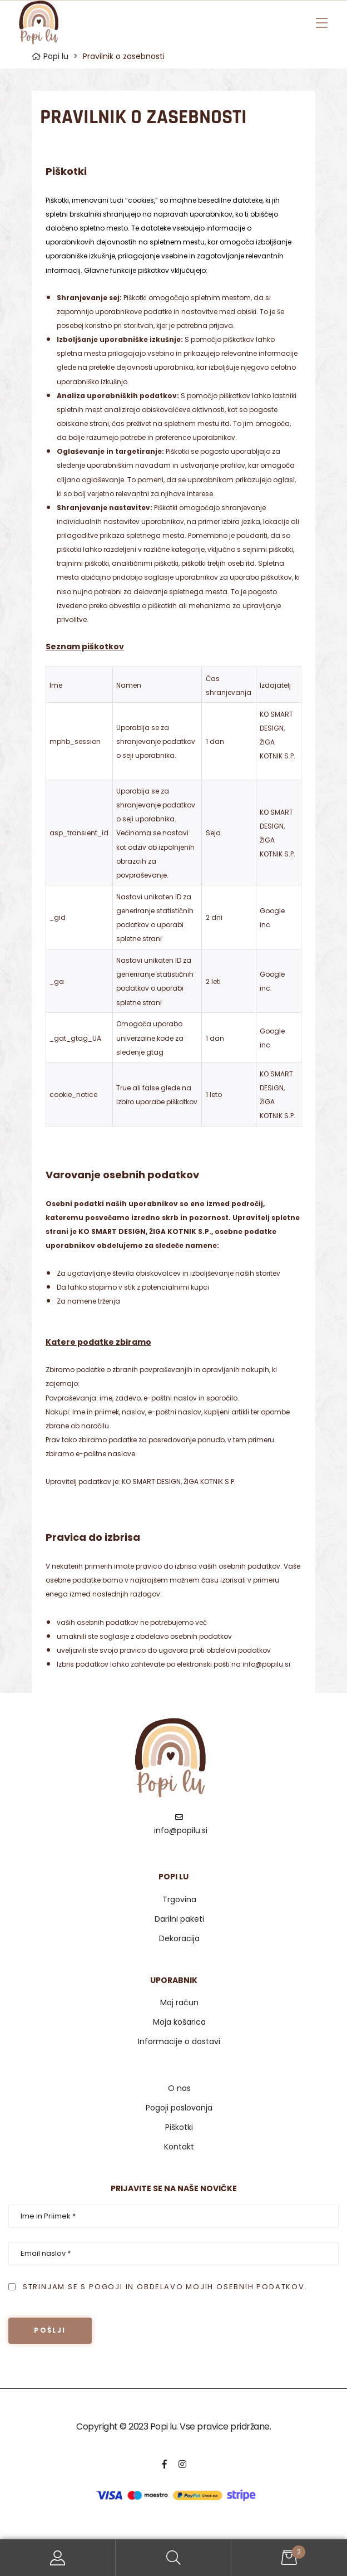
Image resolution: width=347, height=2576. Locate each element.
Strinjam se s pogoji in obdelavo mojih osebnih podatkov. (165, 2286)
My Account (58, 2558)
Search (173, 2558)
